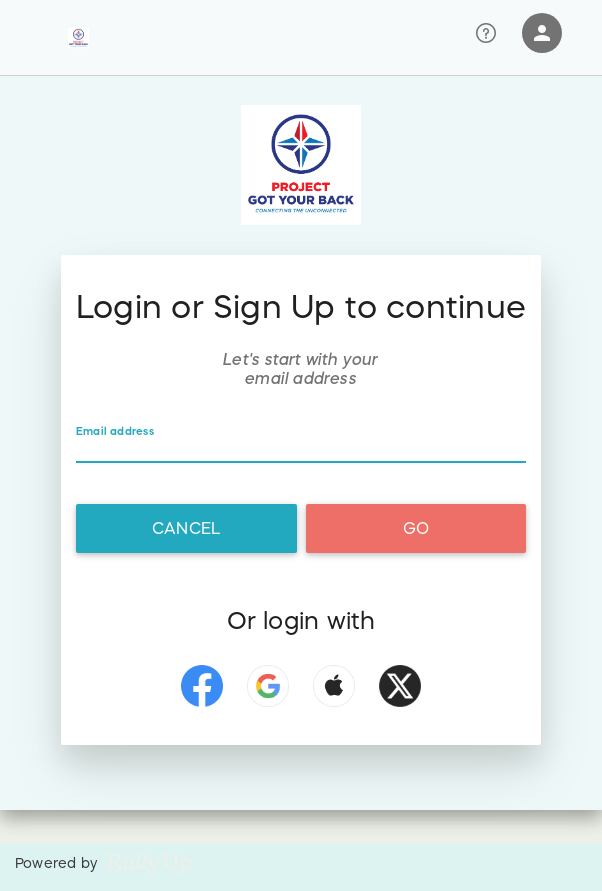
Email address (115, 430)
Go (416, 528)
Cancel (186, 528)
